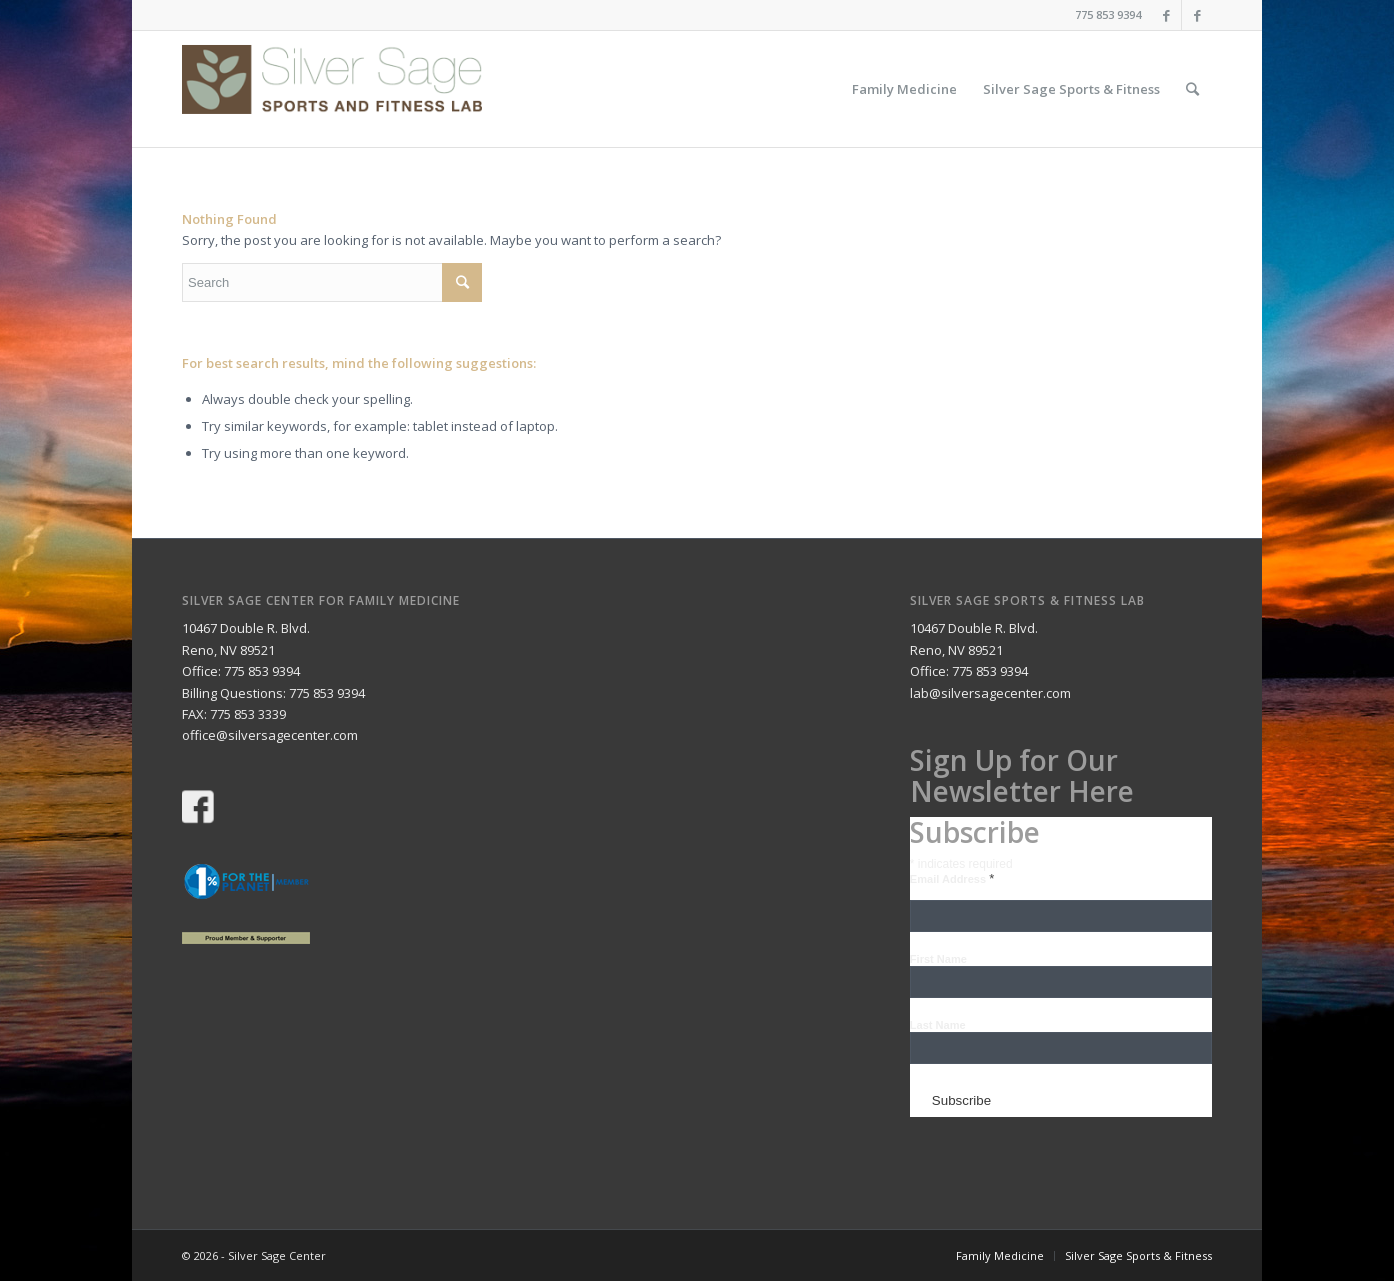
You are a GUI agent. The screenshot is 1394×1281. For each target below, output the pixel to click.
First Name (938, 959)
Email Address (952, 879)
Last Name (938, 1025)
